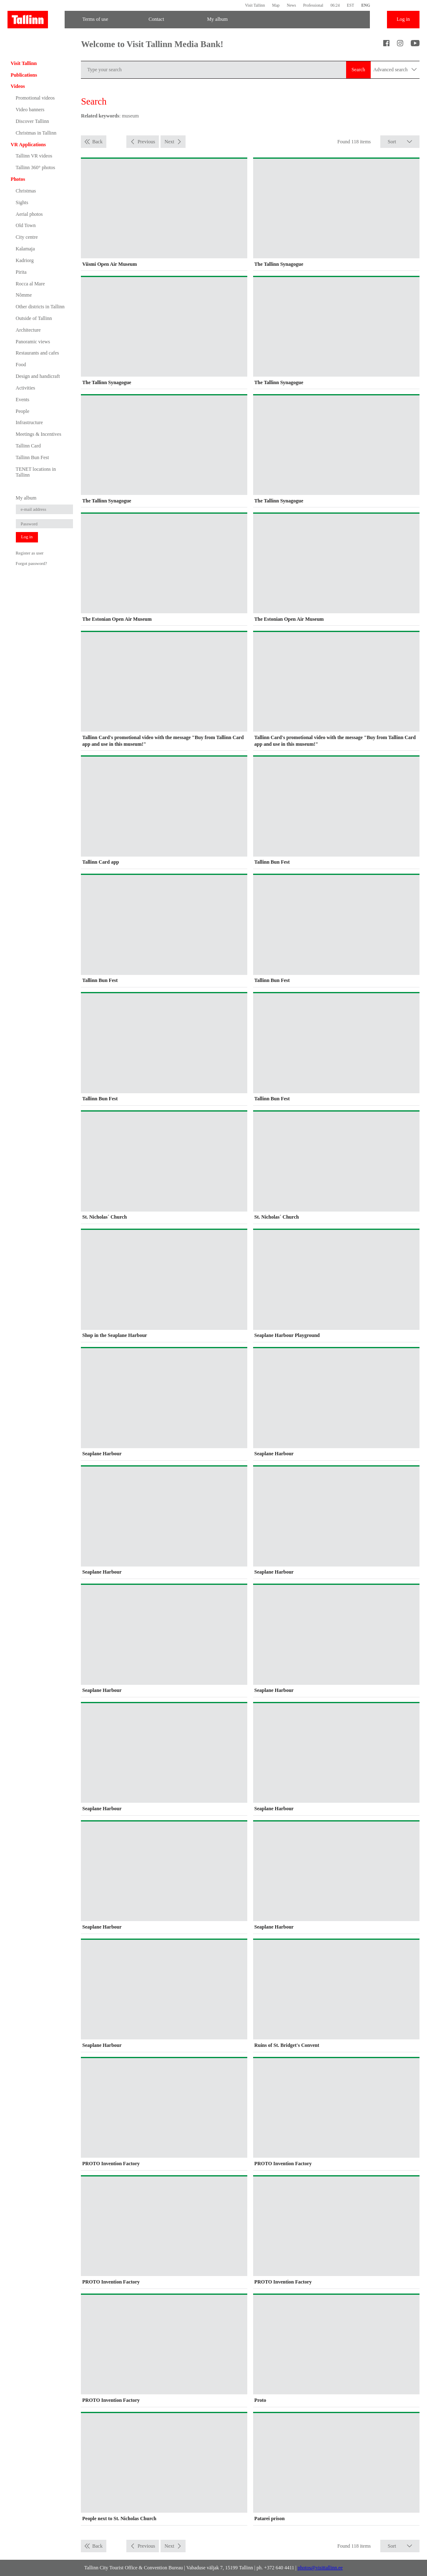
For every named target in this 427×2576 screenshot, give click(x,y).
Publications (24, 75)
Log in (403, 19)
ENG (365, 5)
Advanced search (395, 69)
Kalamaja (25, 249)
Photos (18, 179)
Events (23, 399)
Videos (18, 86)
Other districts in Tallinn (40, 307)
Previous (146, 142)
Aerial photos (29, 214)
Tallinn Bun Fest (32, 457)
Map (276, 5)
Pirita (21, 272)
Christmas (26, 191)
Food (21, 364)
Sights (22, 202)
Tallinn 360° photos (35, 167)
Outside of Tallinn (34, 318)
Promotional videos (35, 98)
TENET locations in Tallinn (36, 472)
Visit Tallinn (255, 5)
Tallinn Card (28, 446)
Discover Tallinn (32, 121)
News (291, 5)
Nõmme (24, 295)
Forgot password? (31, 563)
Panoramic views (33, 342)
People (23, 411)
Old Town (26, 225)
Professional (313, 5)
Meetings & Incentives (38, 434)
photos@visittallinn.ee (320, 2568)
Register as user (30, 553)
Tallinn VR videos (34, 156)
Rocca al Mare (30, 284)
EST (350, 5)
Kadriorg (25, 260)
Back (97, 142)
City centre (27, 237)
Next (169, 142)
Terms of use (95, 19)
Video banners (30, 109)
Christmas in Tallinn (36, 133)
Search (358, 69)
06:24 (334, 5)
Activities (25, 388)
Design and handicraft (38, 376)
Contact (156, 19)
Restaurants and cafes (37, 353)
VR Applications (28, 144)
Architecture (28, 330)
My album (217, 19)
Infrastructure (29, 422)
